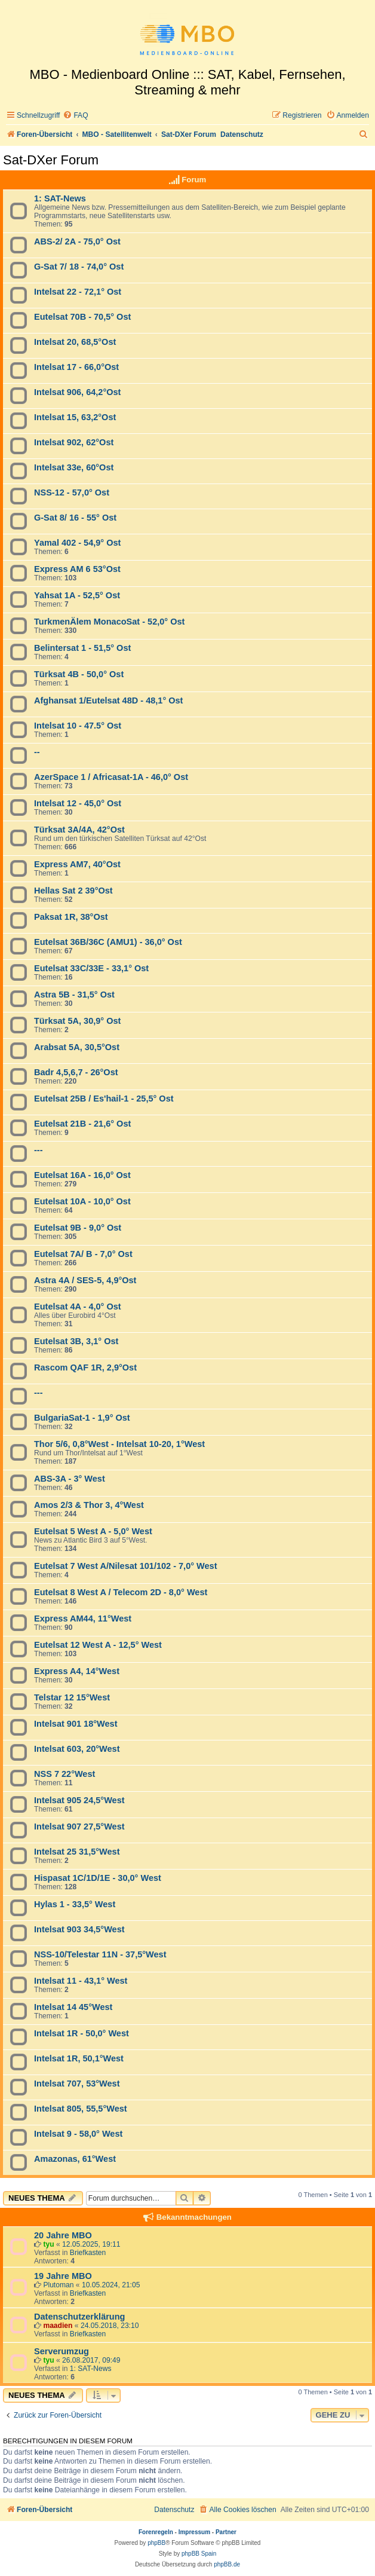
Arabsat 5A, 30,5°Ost (76, 1047)
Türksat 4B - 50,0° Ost (79, 674)
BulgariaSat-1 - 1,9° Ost (82, 1417)
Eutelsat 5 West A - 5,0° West (93, 1531)
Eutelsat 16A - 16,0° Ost (82, 1175)
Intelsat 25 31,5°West (77, 1851)
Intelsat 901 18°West (75, 1723)
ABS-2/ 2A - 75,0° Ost (77, 241)
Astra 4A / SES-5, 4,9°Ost (85, 1280)
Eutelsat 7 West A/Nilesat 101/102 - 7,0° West (125, 1566)
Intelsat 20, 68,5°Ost (75, 342)
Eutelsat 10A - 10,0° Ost (82, 1201)
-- (37, 752)
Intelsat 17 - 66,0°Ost (76, 367)
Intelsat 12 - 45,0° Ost (77, 803)
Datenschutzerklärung (79, 2316)
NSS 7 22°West (64, 1774)
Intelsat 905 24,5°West (79, 1800)
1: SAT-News (60, 198)
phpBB (156, 2543)
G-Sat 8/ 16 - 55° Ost (75, 517)
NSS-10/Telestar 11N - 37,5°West (100, 1954)
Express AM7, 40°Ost (77, 864)
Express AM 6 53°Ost (77, 569)
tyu (48, 2244)
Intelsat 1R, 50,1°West (79, 2058)
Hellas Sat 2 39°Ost (73, 890)
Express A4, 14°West (76, 1671)
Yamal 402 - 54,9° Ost (77, 542)
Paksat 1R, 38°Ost (71, 917)
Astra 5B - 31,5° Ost (74, 994)
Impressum (194, 2532)
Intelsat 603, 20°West (77, 1749)
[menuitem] (75, 116)
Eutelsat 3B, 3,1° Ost (76, 1341)
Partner (226, 2532)
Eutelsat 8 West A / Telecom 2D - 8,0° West (120, 1592)
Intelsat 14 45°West (73, 2007)
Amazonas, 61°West (75, 2159)
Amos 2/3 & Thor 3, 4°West (89, 1505)
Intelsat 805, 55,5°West (80, 2108)
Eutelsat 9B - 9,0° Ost (77, 1227)
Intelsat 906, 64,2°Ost (77, 392)
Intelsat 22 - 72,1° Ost (77, 291)
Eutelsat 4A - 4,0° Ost (77, 1306)
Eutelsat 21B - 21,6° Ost (82, 1123)
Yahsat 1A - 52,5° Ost (77, 595)
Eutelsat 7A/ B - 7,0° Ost (83, 1254)
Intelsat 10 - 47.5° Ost (77, 725)
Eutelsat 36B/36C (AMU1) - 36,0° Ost (108, 942)
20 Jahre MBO (63, 2235)
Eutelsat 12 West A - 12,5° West (98, 1645)
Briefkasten (88, 2252)
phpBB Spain (199, 2553)
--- (38, 1150)
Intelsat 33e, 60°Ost (73, 467)
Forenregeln (156, 2532)
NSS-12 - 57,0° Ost (71, 492)
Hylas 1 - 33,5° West (74, 1904)
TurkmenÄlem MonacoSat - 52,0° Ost (109, 621)
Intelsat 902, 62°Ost (73, 442)
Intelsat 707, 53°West (77, 2083)
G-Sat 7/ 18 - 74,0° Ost (79, 266)
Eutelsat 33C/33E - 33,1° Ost (91, 968)
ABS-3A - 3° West (69, 1478)
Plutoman (58, 2285)
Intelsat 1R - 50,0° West (81, 2033)
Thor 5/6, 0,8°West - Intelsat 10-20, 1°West (119, 1444)
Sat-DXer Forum (51, 159)
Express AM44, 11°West (82, 1618)
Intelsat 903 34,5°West (79, 1929)
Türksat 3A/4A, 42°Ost (79, 829)
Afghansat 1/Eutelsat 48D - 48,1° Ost (108, 700)
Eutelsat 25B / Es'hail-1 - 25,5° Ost (104, 1098)
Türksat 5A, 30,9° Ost (77, 1021)
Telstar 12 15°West (72, 1697)
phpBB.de (227, 2564)
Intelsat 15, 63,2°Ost (75, 417)
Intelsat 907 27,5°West (79, 1826)
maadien (57, 2325)
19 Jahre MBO (63, 2276)
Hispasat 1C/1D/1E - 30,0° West (97, 1878)
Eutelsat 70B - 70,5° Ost (82, 317)
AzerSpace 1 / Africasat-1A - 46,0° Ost (111, 777)
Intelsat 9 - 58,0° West (78, 2133)
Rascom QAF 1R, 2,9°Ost (85, 1367)
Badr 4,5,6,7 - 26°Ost (76, 1072)
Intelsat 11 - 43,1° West (80, 1980)
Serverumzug (61, 2351)
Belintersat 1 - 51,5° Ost (82, 648)
